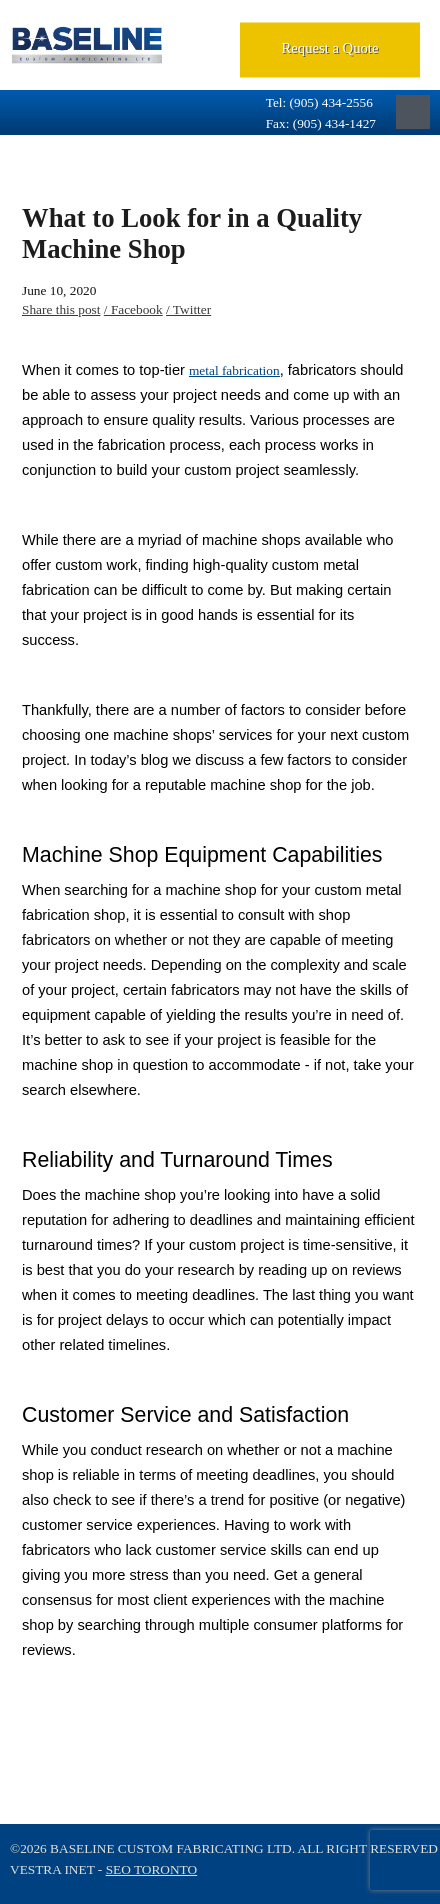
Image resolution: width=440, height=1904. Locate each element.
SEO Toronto (151, 1869)
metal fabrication (234, 370)
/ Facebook (133, 309)
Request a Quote (330, 48)
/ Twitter (188, 309)
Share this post (61, 309)
